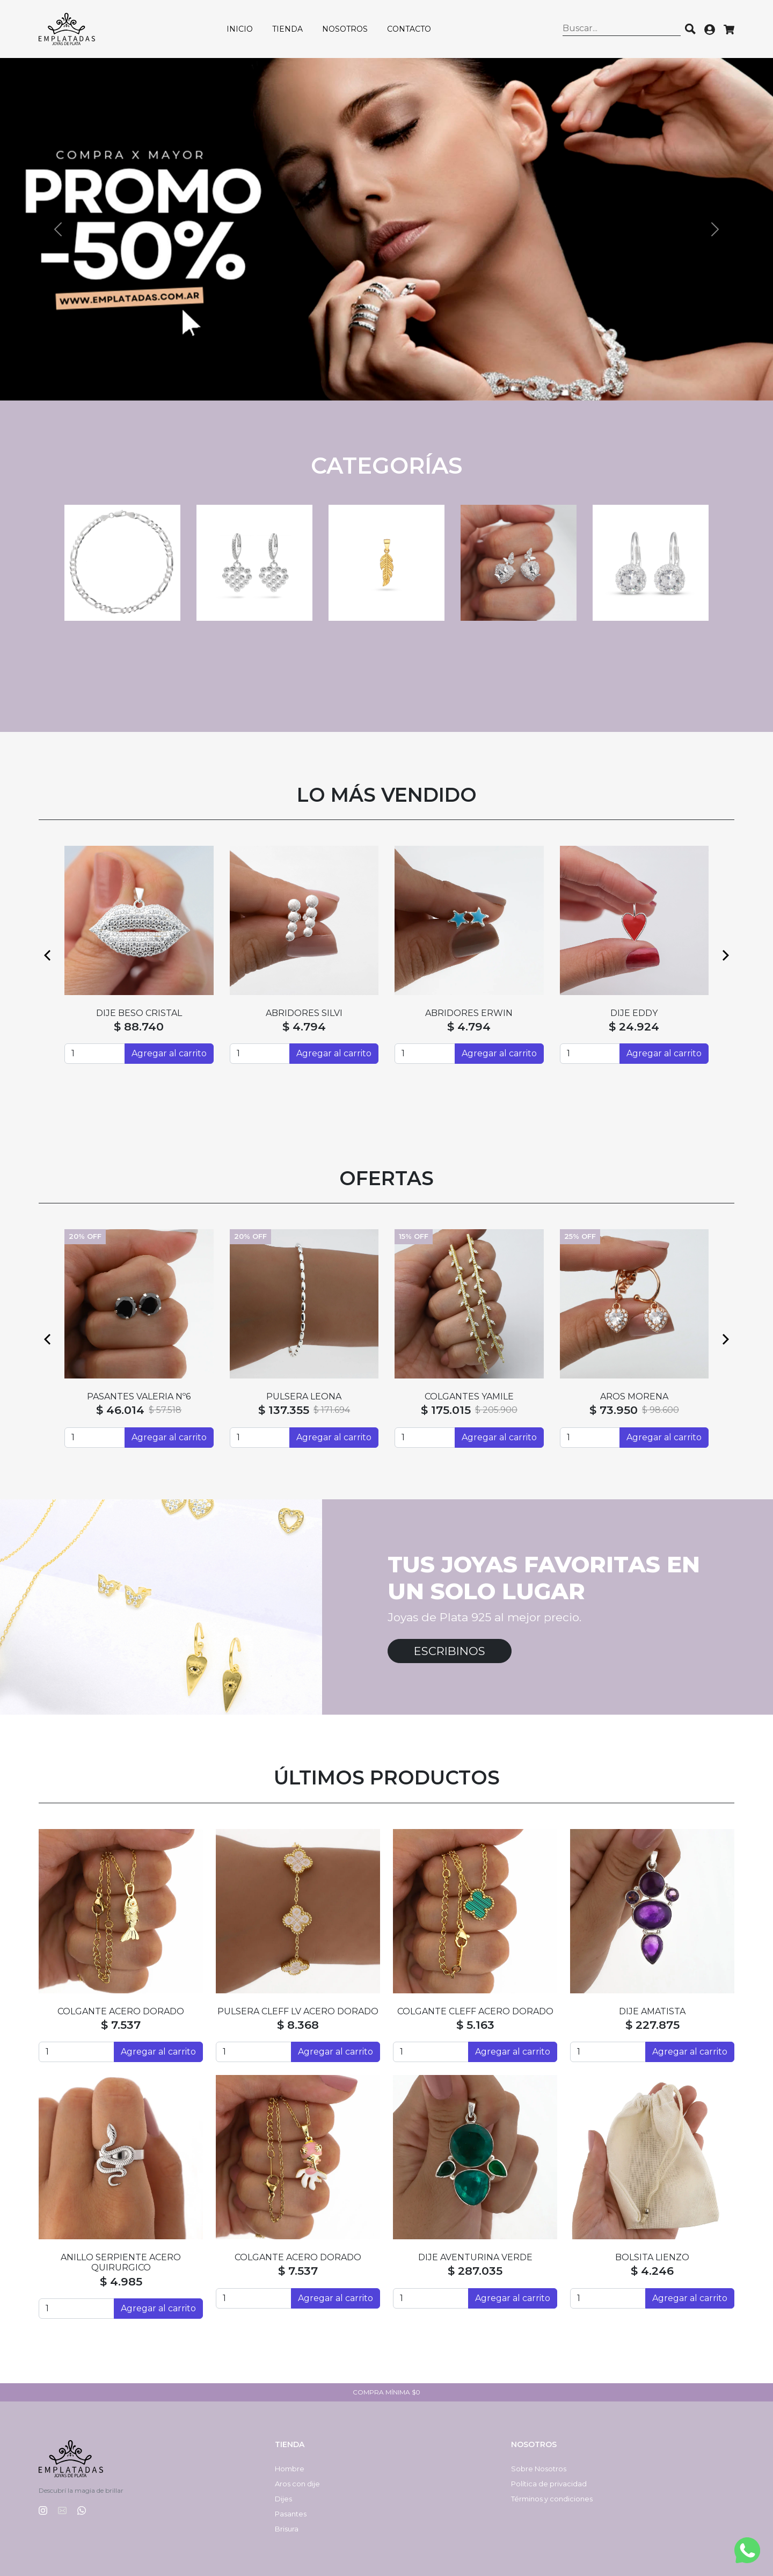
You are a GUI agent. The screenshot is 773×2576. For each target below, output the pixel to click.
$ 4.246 (652, 2270)
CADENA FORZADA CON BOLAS (304, 1396)
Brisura (286, 2528)
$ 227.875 (652, 2024)
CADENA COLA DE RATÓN (469, 1396)
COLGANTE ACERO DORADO (120, 2011)
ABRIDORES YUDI (634, 1013)
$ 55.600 (304, 1026)
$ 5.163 (475, 2024)
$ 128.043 (612, 1410)
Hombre (289, 2468)
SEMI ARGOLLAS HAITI (304, 1013)
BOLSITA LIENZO (652, 2257)
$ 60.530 (450, 1410)
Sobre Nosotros (538, 2468)
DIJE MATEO (139, 1396)
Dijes (283, 2498)
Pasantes (291, 2513)
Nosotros (345, 29)
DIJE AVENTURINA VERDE (475, 2257)
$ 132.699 (283, 1410)
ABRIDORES (139, 1013)
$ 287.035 (475, 2270)
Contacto (409, 29)
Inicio (240, 29)
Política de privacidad (549, 2483)
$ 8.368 (298, 2024)
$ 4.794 (139, 1026)
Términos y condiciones (552, 2498)
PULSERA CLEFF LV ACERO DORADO (297, 2011)
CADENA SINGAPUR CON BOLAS (634, 1396)
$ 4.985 (121, 2281)
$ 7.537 (121, 2024)
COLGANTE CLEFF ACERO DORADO (475, 2011)
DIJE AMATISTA (652, 2011)
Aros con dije (297, 2483)
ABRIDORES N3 (469, 1013)
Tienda (287, 29)
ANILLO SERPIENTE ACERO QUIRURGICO (121, 2262)
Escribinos (449, 1651)
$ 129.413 (119, 1410)
